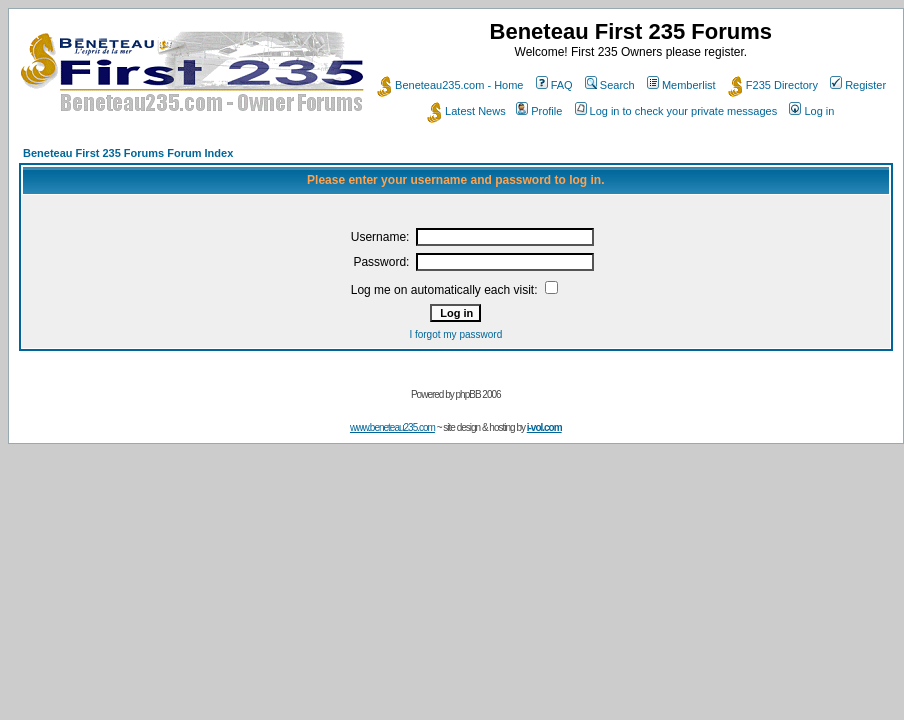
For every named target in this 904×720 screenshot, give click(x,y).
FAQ (554, 85)
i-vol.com (544, 427)
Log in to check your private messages (676, 111)
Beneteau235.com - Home (450, 85)
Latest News (466, 111)
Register (858, 85)
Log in (811, 111)
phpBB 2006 (478, 394)
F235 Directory (773, 85)
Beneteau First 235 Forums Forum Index (128, 153)
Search (610, 85)
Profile (539, 111)
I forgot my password (455, 334)
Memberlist (681, 85)
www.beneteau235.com (392, 427)
